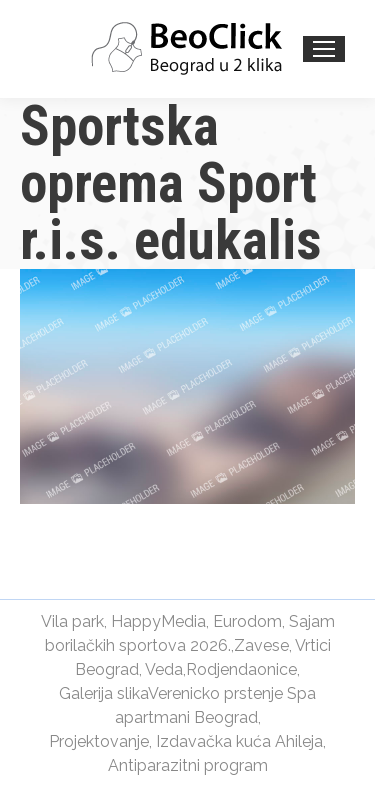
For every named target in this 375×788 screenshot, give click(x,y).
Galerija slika (103, 693)
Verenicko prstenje (215, 693)
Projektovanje (99, 741)
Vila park (72, 621)
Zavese (261, 645)
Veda (164, 669)
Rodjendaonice (241, 669)
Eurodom (247, 621)
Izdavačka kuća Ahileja (239, 741)
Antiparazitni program (188, 765)
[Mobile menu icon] (324, 49)
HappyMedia (158, 621)
